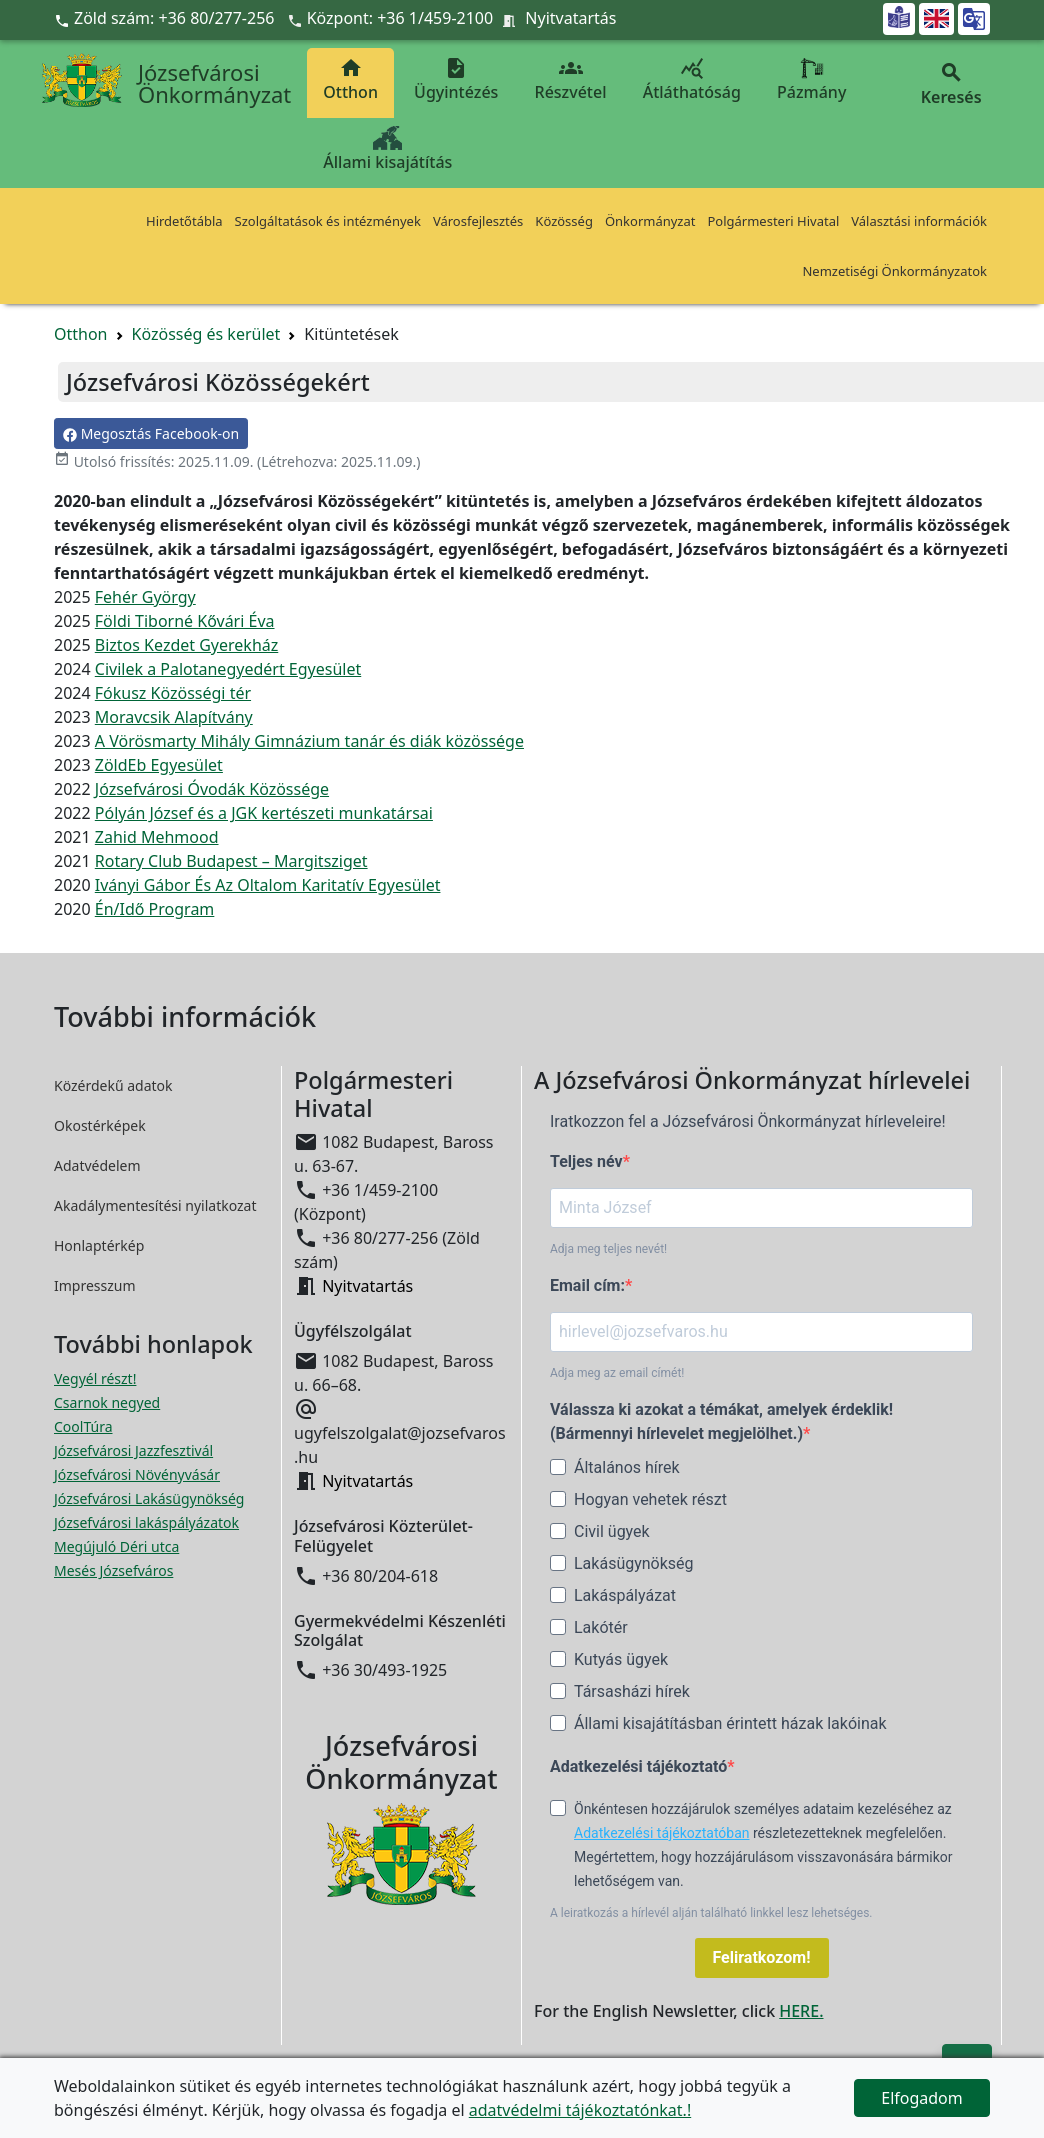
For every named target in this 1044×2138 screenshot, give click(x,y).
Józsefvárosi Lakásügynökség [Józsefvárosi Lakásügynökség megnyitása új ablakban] (149, 1498)
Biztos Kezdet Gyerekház (187, 645)
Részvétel (571, 79)
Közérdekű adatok (113, 1085)
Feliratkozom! (762, 1957)
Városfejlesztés (478, 221)
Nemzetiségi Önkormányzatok (894, 271)
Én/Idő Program (155, 909)
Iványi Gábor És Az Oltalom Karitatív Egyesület (268, 885)
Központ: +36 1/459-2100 (400, 18)
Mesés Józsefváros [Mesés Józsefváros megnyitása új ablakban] (113, 1570)
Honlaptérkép (99, 1245)
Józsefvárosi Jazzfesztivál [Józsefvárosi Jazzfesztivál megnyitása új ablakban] (133, 1450)
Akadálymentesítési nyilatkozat (155, 1205)
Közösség (564, 221)
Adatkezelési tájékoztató (638, 1766)
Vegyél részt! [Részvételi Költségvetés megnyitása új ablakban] (95, 1378)
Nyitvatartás (570, 18)
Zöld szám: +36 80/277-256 (166, 18)
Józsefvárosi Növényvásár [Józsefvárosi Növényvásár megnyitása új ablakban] (137, 1474)
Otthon (350, 79)
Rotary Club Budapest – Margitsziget (231, 861)
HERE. (801, 2011)
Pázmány (811, 79)
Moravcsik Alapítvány (174, 717)
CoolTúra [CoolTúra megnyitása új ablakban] (83, 1426)
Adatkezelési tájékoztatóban (662, 1833)
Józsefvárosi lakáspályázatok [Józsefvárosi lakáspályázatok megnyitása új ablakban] (146, 1522)
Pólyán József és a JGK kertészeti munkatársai (264, 813)
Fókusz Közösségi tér (173, 693)
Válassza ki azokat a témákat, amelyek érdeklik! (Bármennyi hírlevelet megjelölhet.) (721, 1421)
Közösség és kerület (206, 334)
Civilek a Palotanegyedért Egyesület (228, 669)
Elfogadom (922, 2098)
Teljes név (586, 1161)
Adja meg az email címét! (617, 1373)
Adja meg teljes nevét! (608, 1249)
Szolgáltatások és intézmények (328, 221)
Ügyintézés (456, 79)
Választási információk (919, 221)
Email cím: (587, 1285)
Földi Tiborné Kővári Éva (185, 621)
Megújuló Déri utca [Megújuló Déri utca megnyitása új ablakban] (116, 1546)
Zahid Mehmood (157, 837)
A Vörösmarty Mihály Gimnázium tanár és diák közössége (309, 741)
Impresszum (95, 1285)
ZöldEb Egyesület (159, 765)
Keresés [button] (951, 84)
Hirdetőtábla (184, 221)
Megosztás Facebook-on (151, 433)
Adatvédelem (97, 1165)
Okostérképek (100, 1125)
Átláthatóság (692, 79)
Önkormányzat (650, 221)
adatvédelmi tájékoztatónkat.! (580, 2110)
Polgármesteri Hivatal (773, 221)
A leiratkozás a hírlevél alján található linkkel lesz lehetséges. (711, 1913)
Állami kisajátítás (387, 149)
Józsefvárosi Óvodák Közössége (212, 789)
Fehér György (145, 597)
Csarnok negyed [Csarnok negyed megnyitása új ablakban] (107, 1402)
